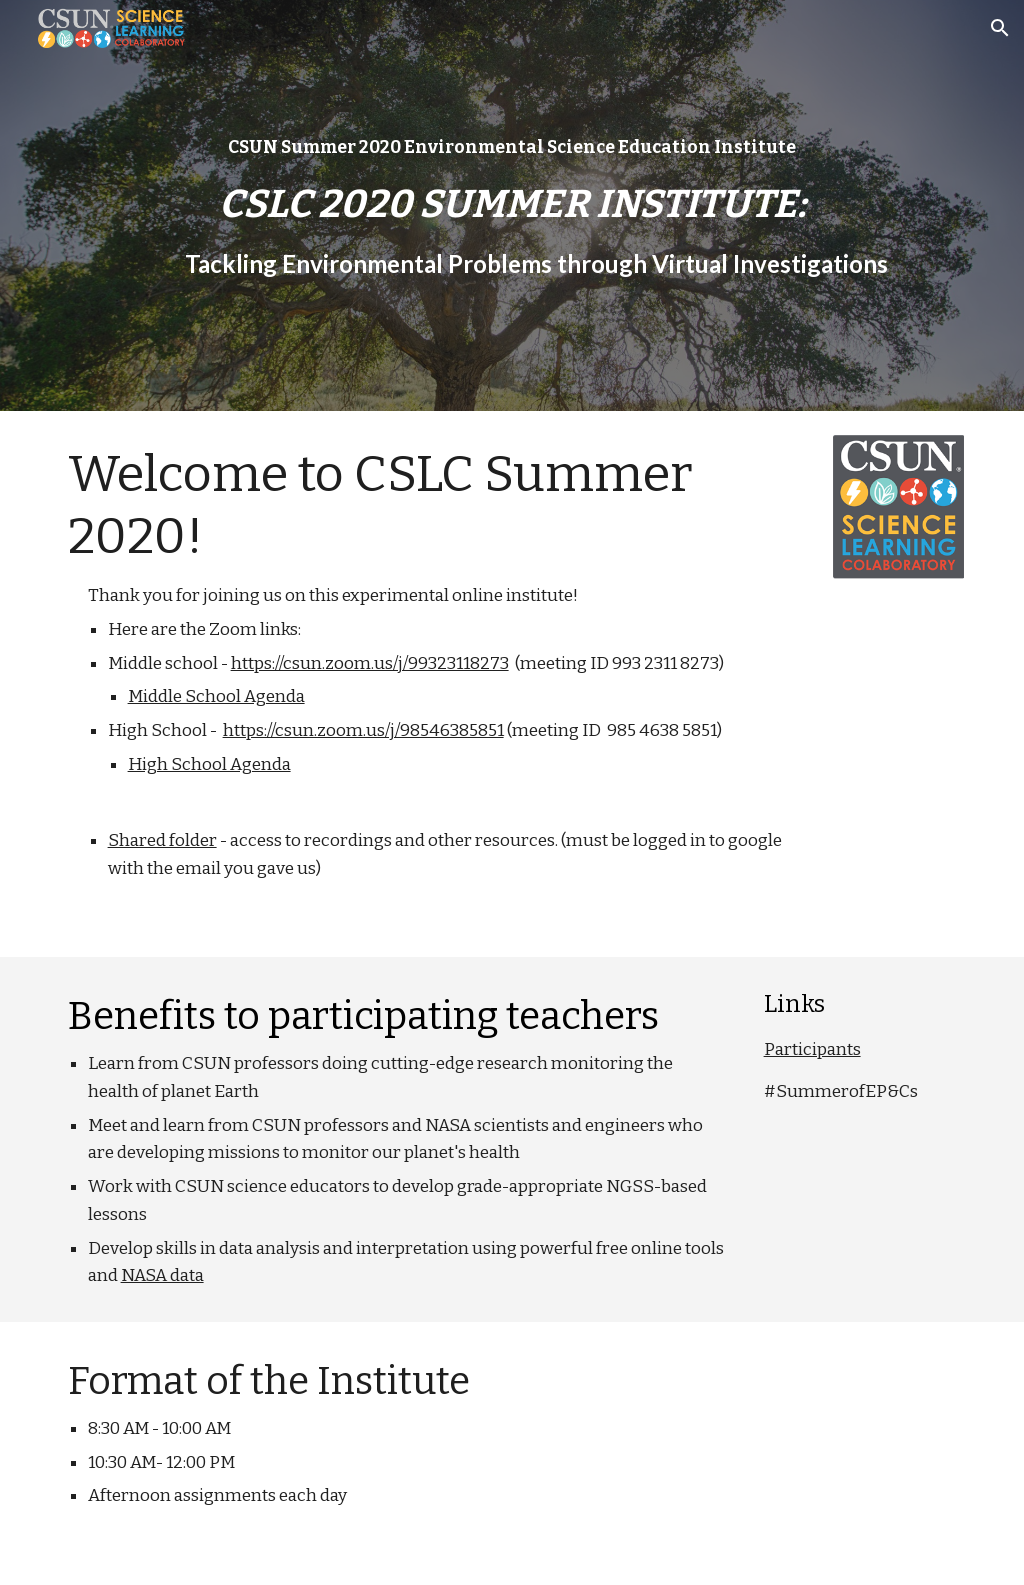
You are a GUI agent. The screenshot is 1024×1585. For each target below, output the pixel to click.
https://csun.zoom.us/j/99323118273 (370, 663)
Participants (812, 1049)
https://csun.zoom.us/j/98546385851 (363, 730)
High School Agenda (209, 764)
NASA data (162, 1275)
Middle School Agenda (216, 696)
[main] (512, 205)
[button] (1000, 28)
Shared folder (162, 840)
